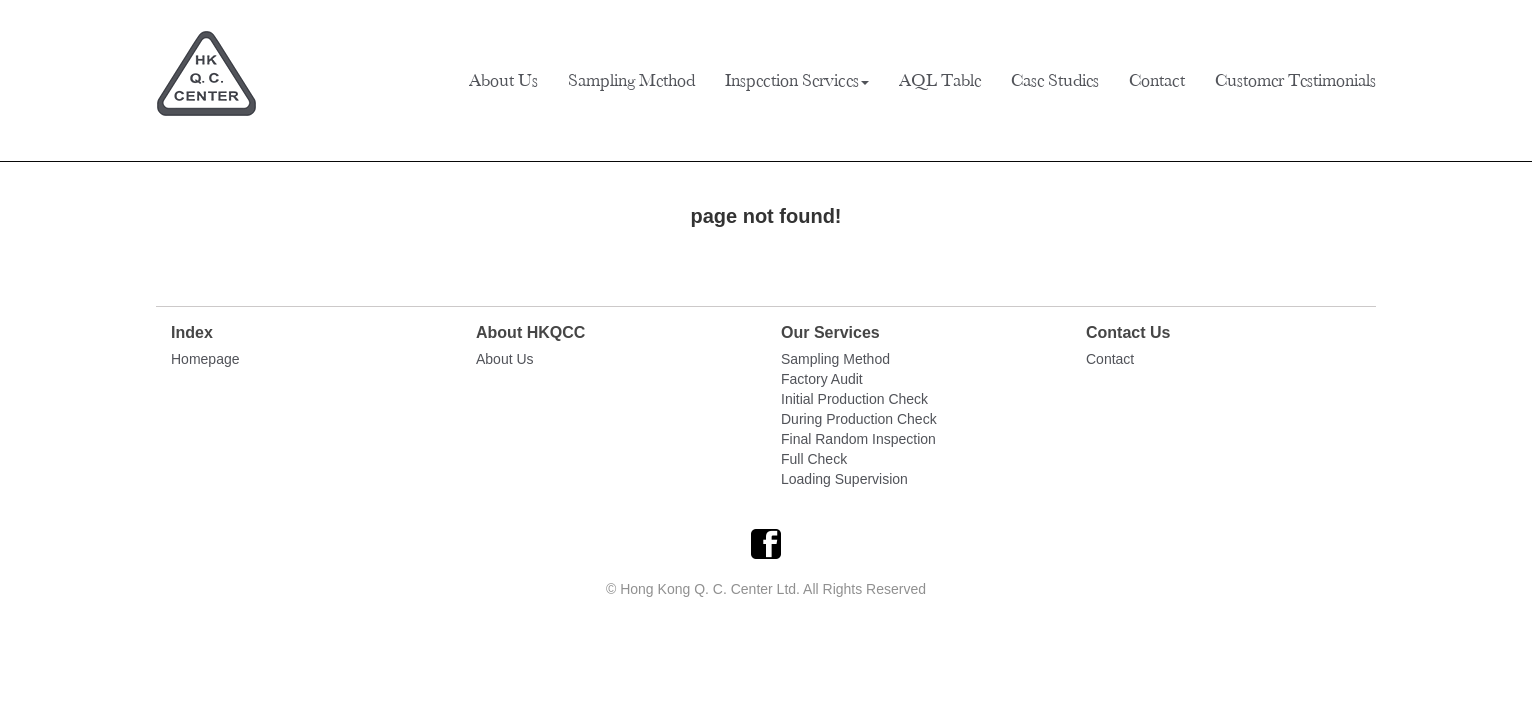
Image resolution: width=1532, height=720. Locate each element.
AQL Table (940, 80)
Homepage (205, 359)
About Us (503, 80)
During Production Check (859, 419)
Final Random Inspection (858, 439)
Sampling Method (631, 80)
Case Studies (1055, 80)
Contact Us (1128, 332)
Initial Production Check (854, 399)
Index (192, 332)
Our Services (830, 332)
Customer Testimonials (1295, 80)
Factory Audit (822, 379)
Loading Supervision (844, 479)
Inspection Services (797, 80)
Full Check (814, 459)
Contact (1157, 80)
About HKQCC (530, 332)
